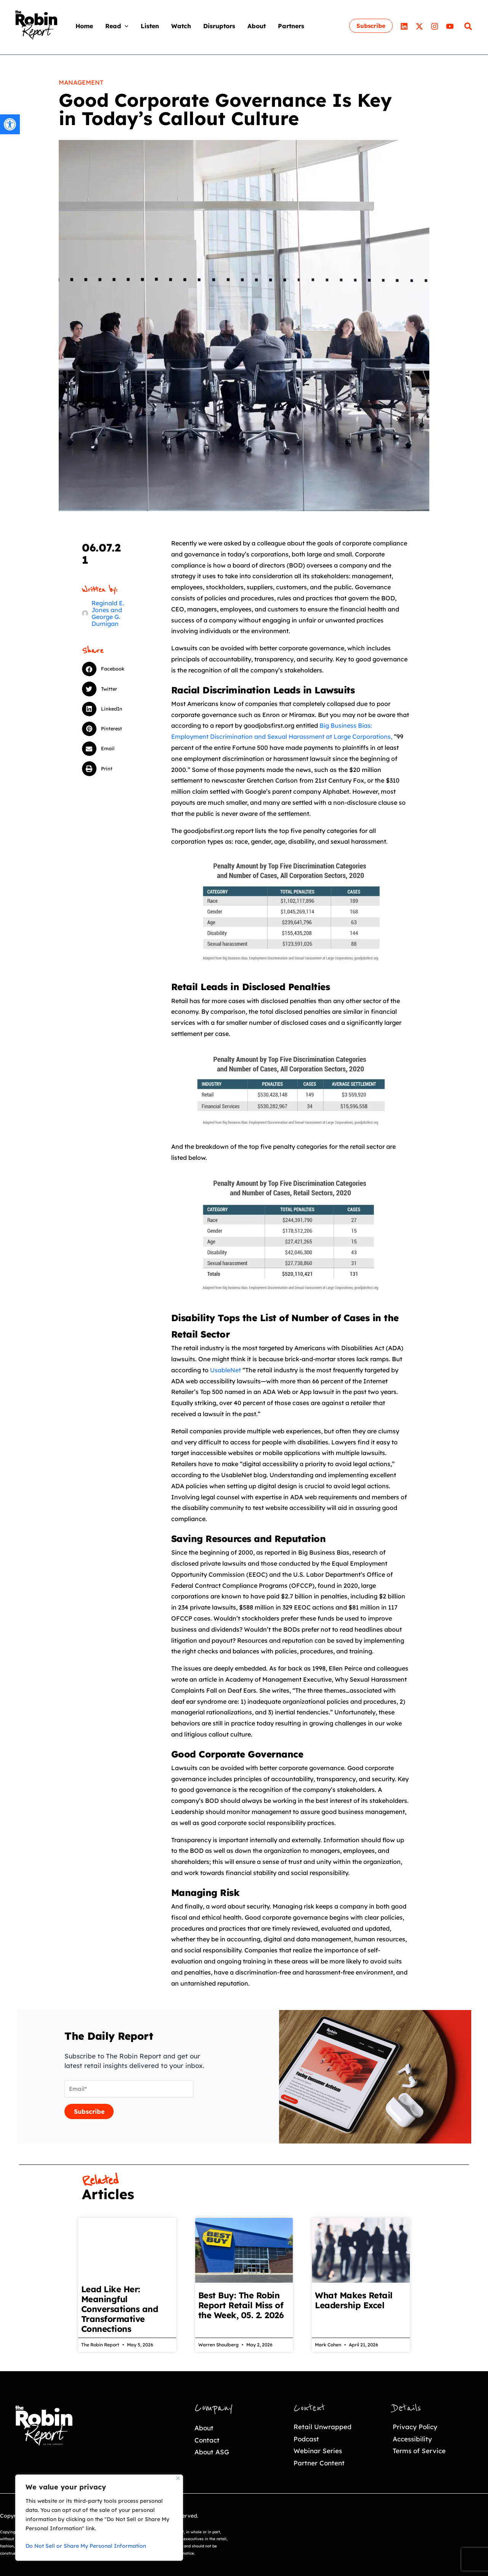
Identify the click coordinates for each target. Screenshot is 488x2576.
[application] (124, 26)
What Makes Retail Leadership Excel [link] (354, 2300)
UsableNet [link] (225, 1370)
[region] (99, 2518)
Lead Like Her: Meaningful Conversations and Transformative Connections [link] (119, 2309)
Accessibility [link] (412, 2439)
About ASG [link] (211, 2452)
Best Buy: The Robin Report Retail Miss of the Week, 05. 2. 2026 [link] (241, 2305)
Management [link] (81, 82)
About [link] (204, 2428)
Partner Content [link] (319, 2463)
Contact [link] (207, 2440)
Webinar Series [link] (318, 2451)
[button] (111, 669)
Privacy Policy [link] (415, 2427)
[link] (10, 124)
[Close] (178, 2478)
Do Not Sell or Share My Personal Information (86, 2545)
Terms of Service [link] (419, 2451)
